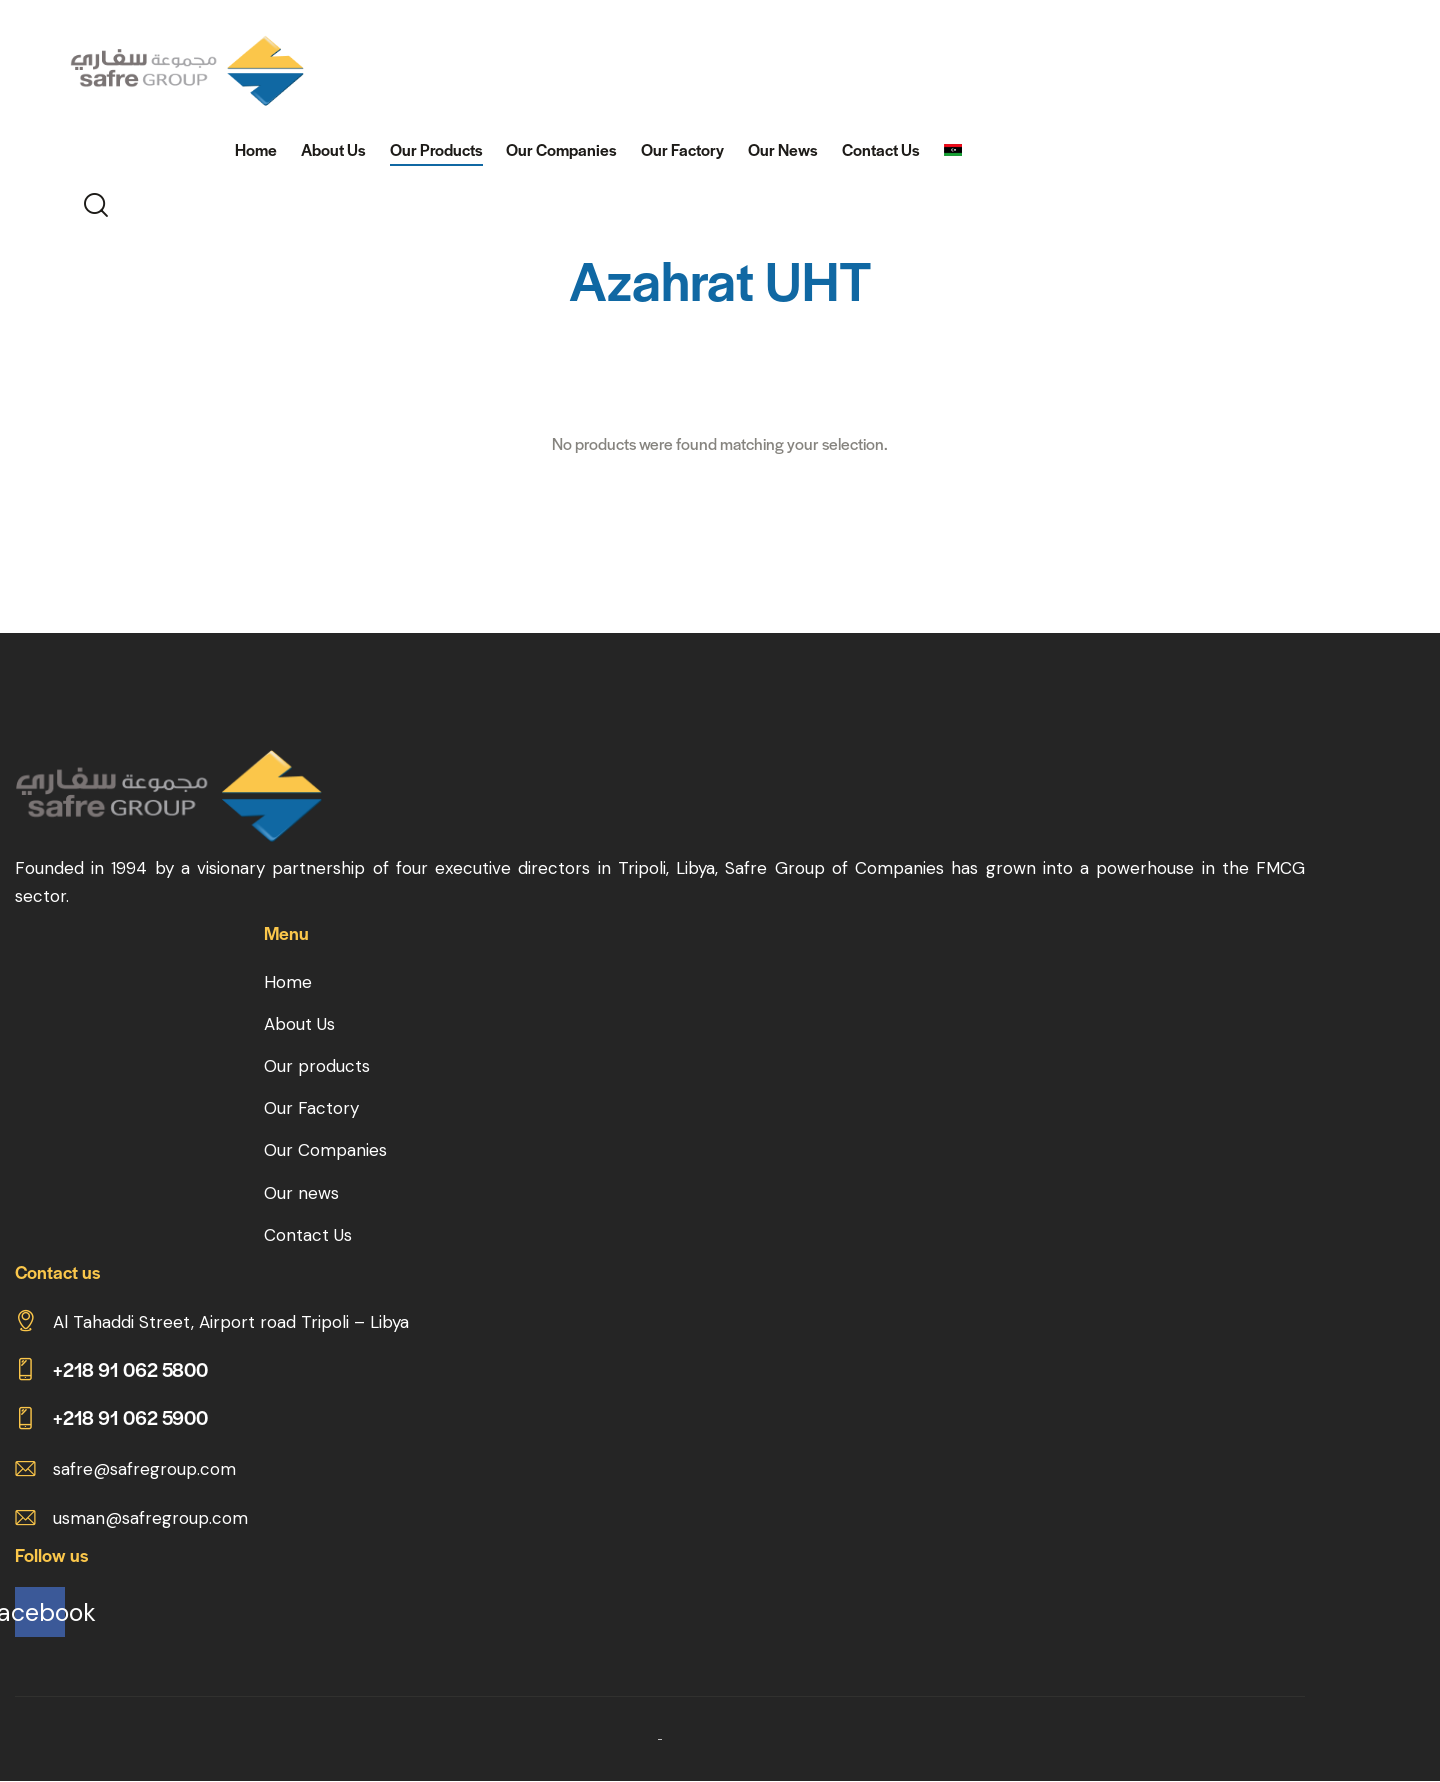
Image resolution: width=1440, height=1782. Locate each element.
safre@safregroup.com (144, 1469)
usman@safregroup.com (150, 1518)
